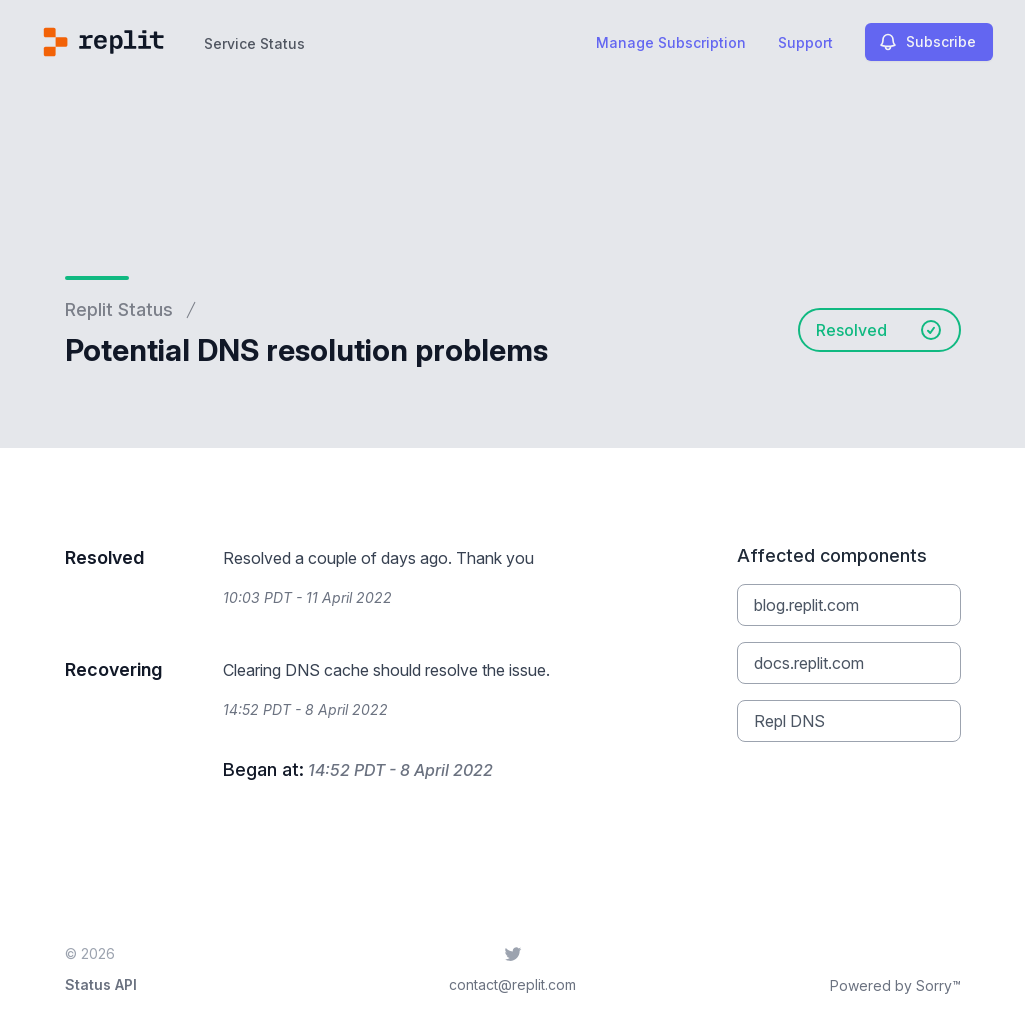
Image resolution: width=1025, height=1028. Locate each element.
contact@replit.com (512, 984)
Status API (101, 984)
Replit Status (119, 309)
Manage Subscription (671, 42)
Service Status (254, 43)
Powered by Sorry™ (895, 985)
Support (805, 42)
